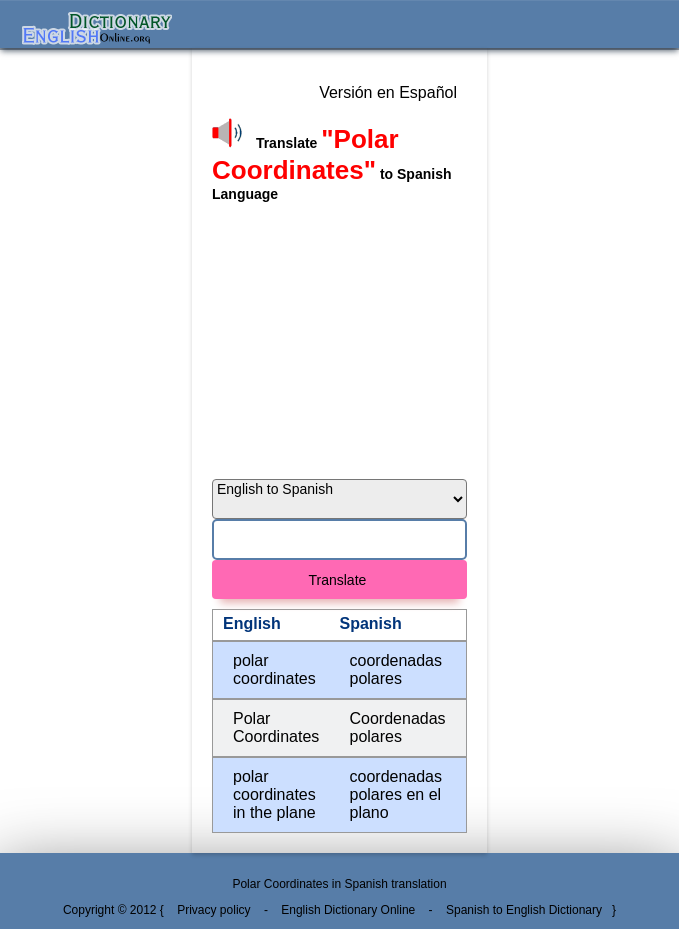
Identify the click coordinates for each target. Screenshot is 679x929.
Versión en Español (388, 92)
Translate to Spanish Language (331, 166)
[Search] (339, 539)
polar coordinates (274, 669)
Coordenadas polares (398, 727)
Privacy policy (213, 910)
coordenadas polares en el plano (396, 794)
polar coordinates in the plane (274, 794)
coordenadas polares (396, 669)
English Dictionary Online (348, 910)
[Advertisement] (339, 336)
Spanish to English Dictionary (524, 910)
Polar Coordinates (276, 727)
